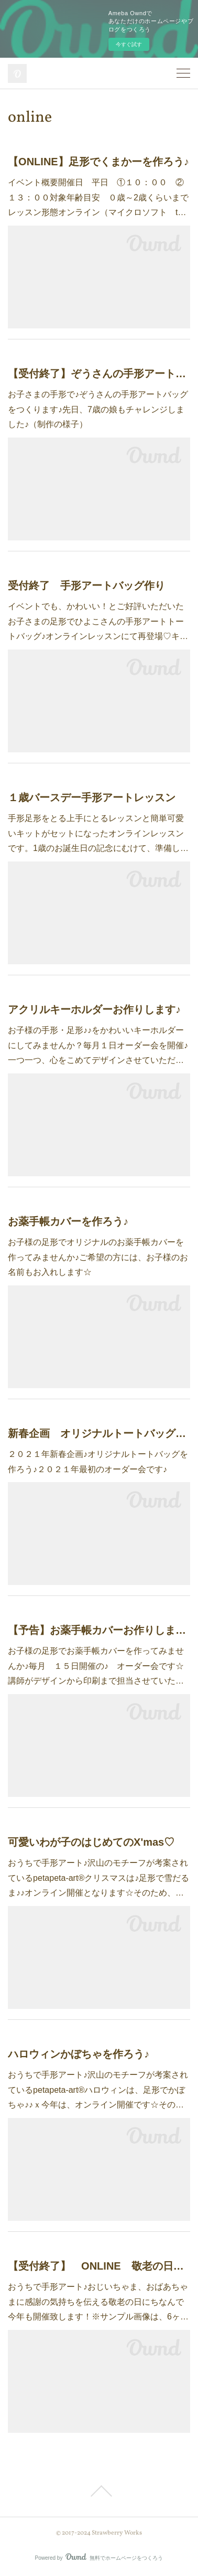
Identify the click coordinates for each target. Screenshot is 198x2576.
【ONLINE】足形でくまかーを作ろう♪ (98, 161)
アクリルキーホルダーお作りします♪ (94, 1009)
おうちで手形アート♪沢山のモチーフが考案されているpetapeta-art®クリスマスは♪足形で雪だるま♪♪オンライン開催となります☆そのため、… (98, 1878)
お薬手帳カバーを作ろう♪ (68, 1221)
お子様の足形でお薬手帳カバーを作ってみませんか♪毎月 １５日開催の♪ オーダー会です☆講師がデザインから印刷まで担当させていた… (96, 1666)
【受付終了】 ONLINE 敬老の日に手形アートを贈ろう (99, 2266)
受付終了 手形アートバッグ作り (86, 585)
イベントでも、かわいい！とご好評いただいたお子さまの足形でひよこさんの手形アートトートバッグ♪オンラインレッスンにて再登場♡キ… (98, 621)
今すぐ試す (129, 44)
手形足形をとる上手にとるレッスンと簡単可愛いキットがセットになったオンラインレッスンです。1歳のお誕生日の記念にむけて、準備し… (98, 833)
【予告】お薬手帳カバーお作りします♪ (99, 1630)
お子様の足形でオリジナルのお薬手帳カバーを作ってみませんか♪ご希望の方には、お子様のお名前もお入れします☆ (98, 1257)
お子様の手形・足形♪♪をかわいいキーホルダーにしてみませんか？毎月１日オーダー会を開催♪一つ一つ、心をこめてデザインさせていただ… (98, 1045)
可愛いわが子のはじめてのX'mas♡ (91, 1842)
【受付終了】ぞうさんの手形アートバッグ (99, 373)
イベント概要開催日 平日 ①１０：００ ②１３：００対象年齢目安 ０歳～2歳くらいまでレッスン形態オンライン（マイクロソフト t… (98, 197)
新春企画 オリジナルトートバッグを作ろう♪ (99, 1433)
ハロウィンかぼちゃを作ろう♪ (78, 2054)
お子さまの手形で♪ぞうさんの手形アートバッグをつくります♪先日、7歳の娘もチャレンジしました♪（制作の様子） (98, 409)
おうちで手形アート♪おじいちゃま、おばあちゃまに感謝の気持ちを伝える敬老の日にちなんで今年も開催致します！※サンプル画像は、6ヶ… (98, 2302)
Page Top (99, 2491)
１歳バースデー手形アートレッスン (91, 797)
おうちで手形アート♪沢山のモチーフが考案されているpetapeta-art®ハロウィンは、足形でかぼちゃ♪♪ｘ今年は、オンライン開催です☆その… (98, 2090)
